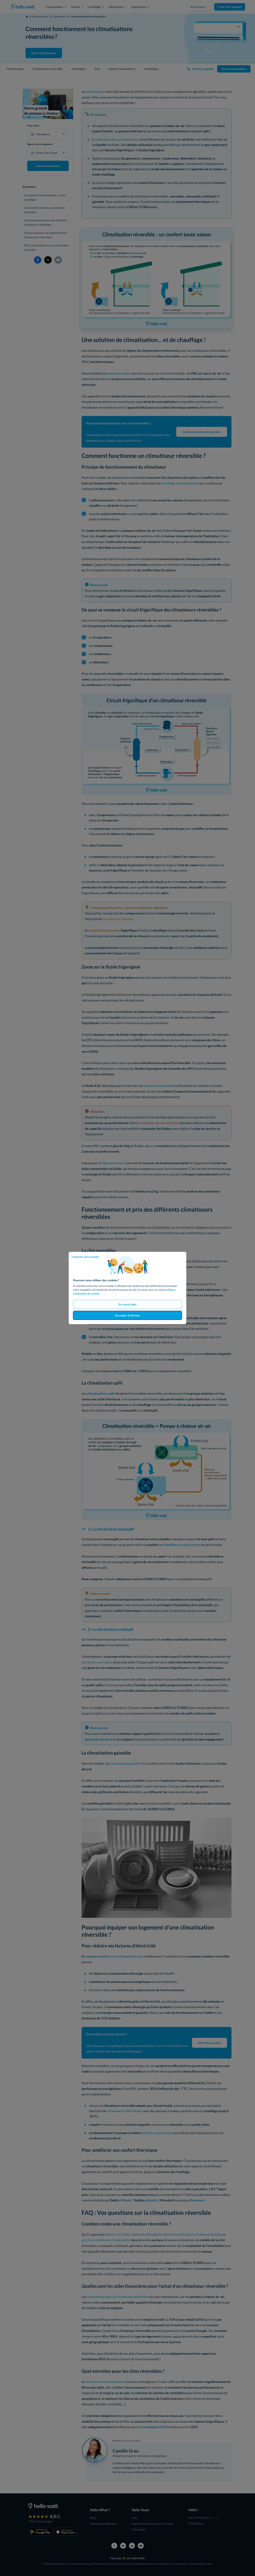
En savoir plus (128, 1304)
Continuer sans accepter (85, 1256)
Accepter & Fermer (127, 1315)
